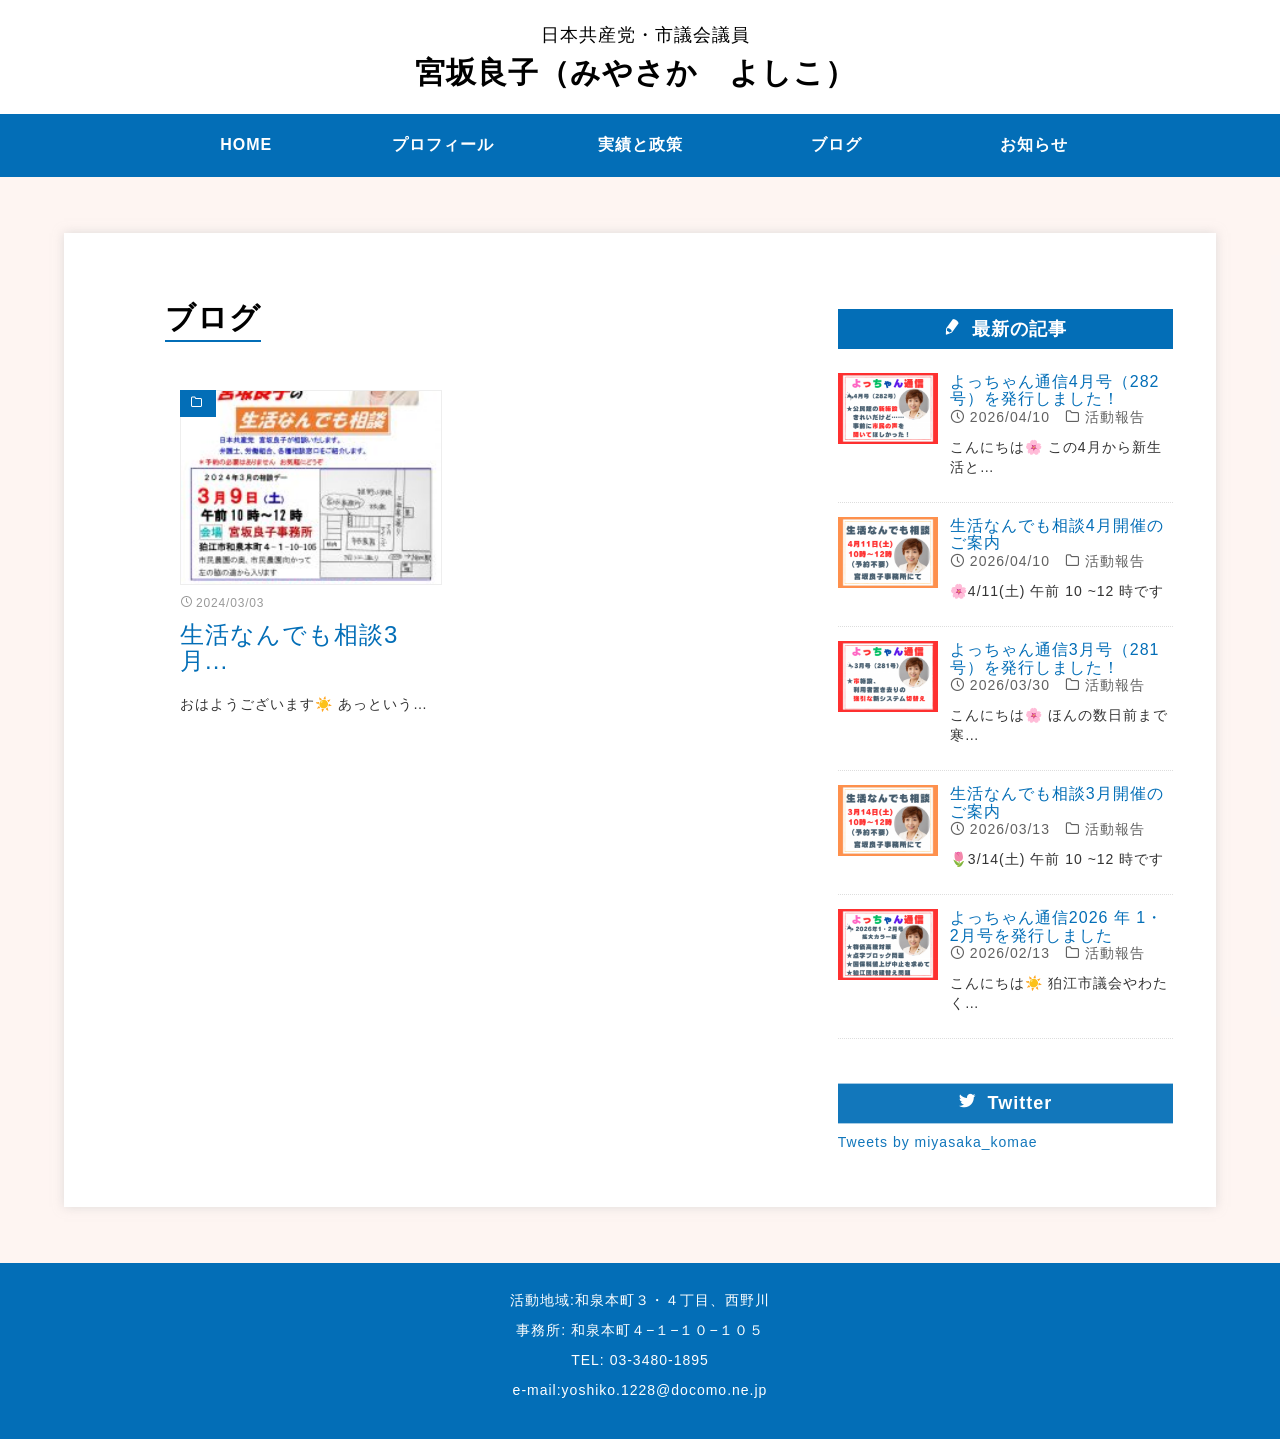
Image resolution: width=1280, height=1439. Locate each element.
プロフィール (443, 144)
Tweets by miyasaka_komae (938, 1155)
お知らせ (1034, 144)
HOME (246, 144)
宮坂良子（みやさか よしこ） (635, 57)
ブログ (836, 144)
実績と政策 (640, 144)
